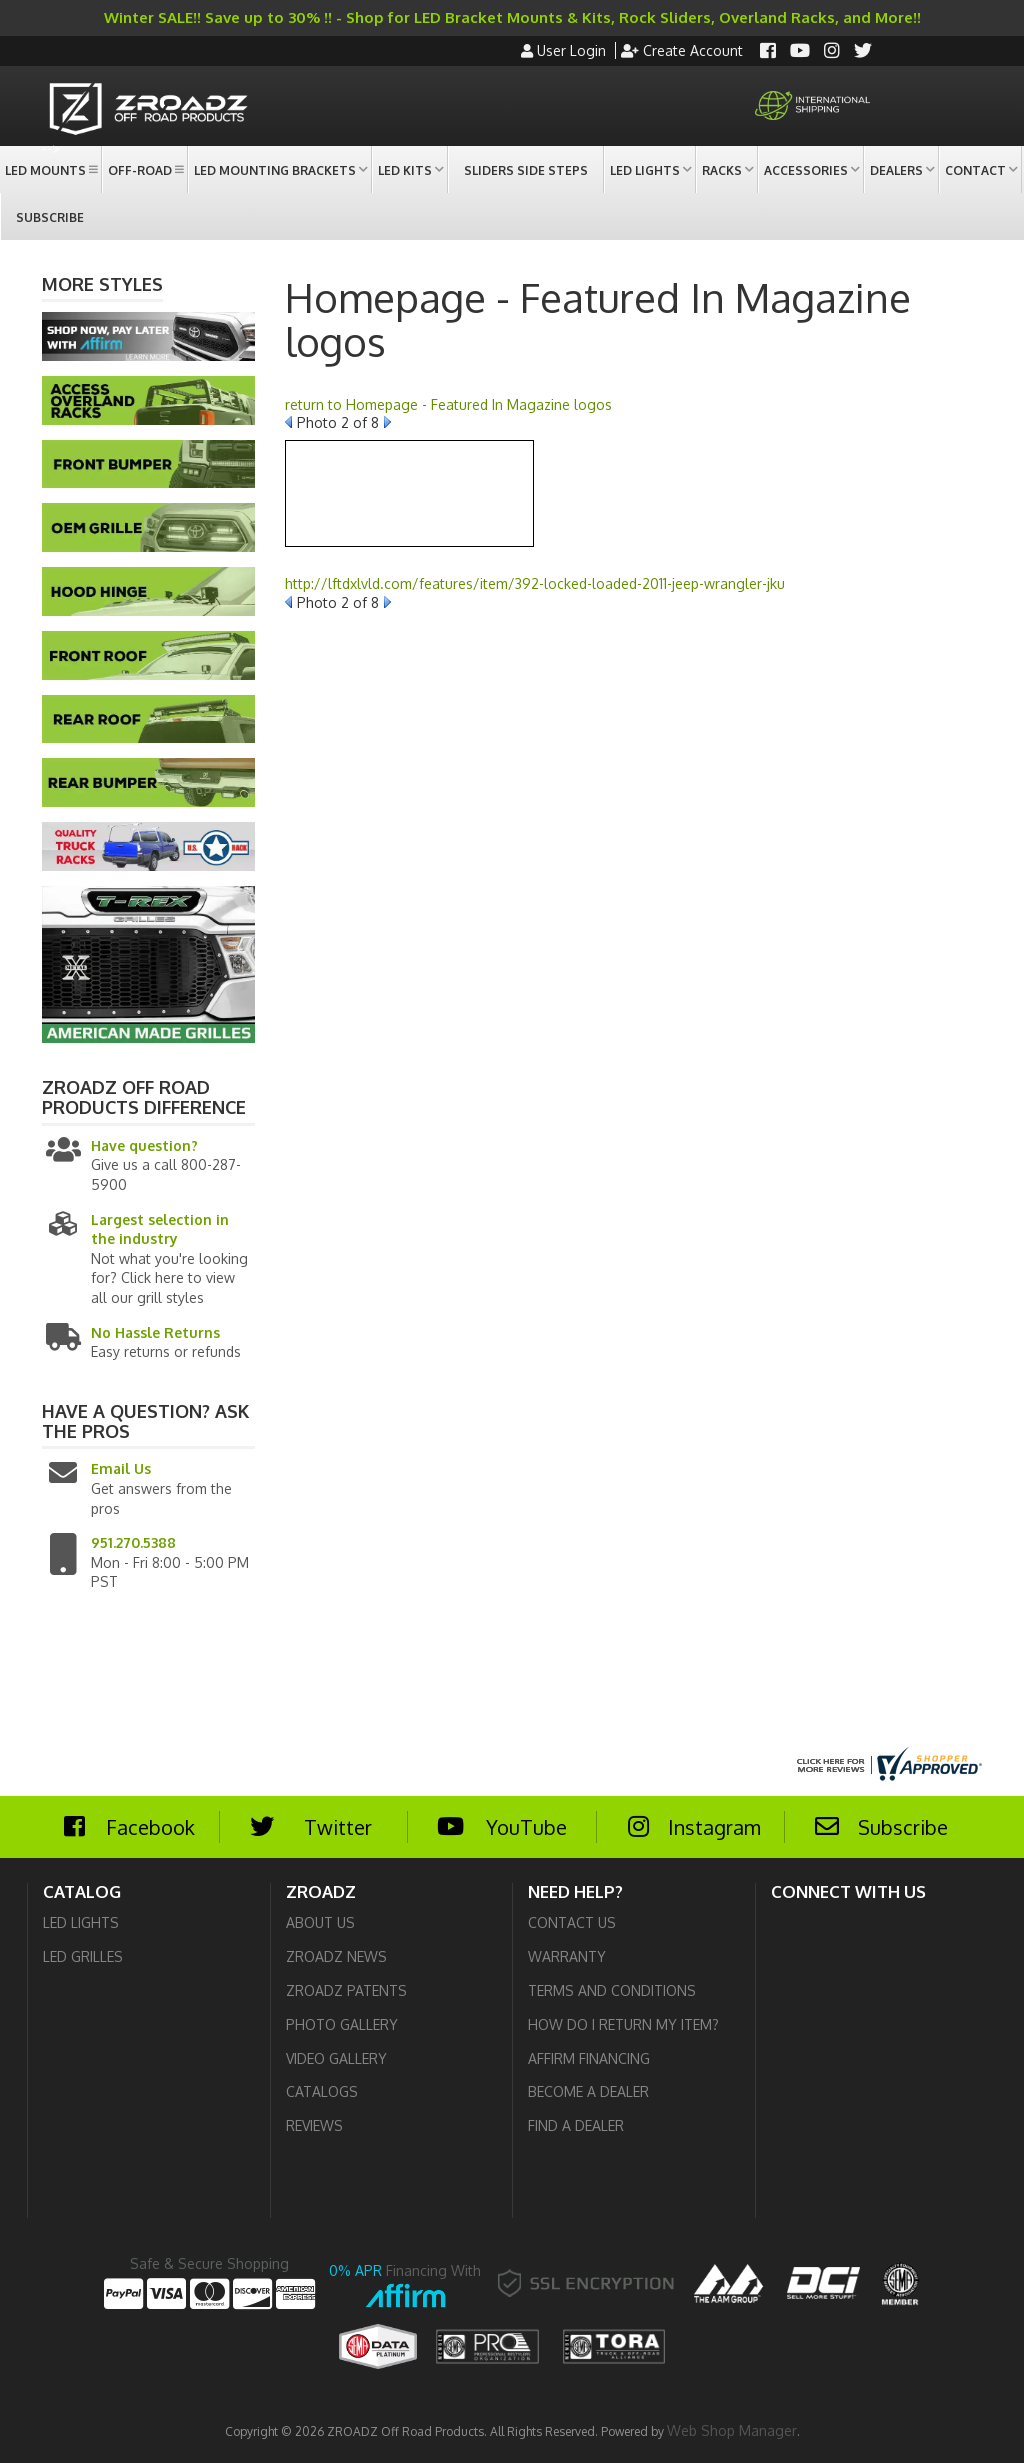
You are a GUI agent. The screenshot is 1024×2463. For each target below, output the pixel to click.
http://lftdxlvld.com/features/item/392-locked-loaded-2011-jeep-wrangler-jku (535, 583)
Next (387, 422)
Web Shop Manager (732, 2430)
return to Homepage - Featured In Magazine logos (448, 404)
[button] (50, 169)
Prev (288, 422)
